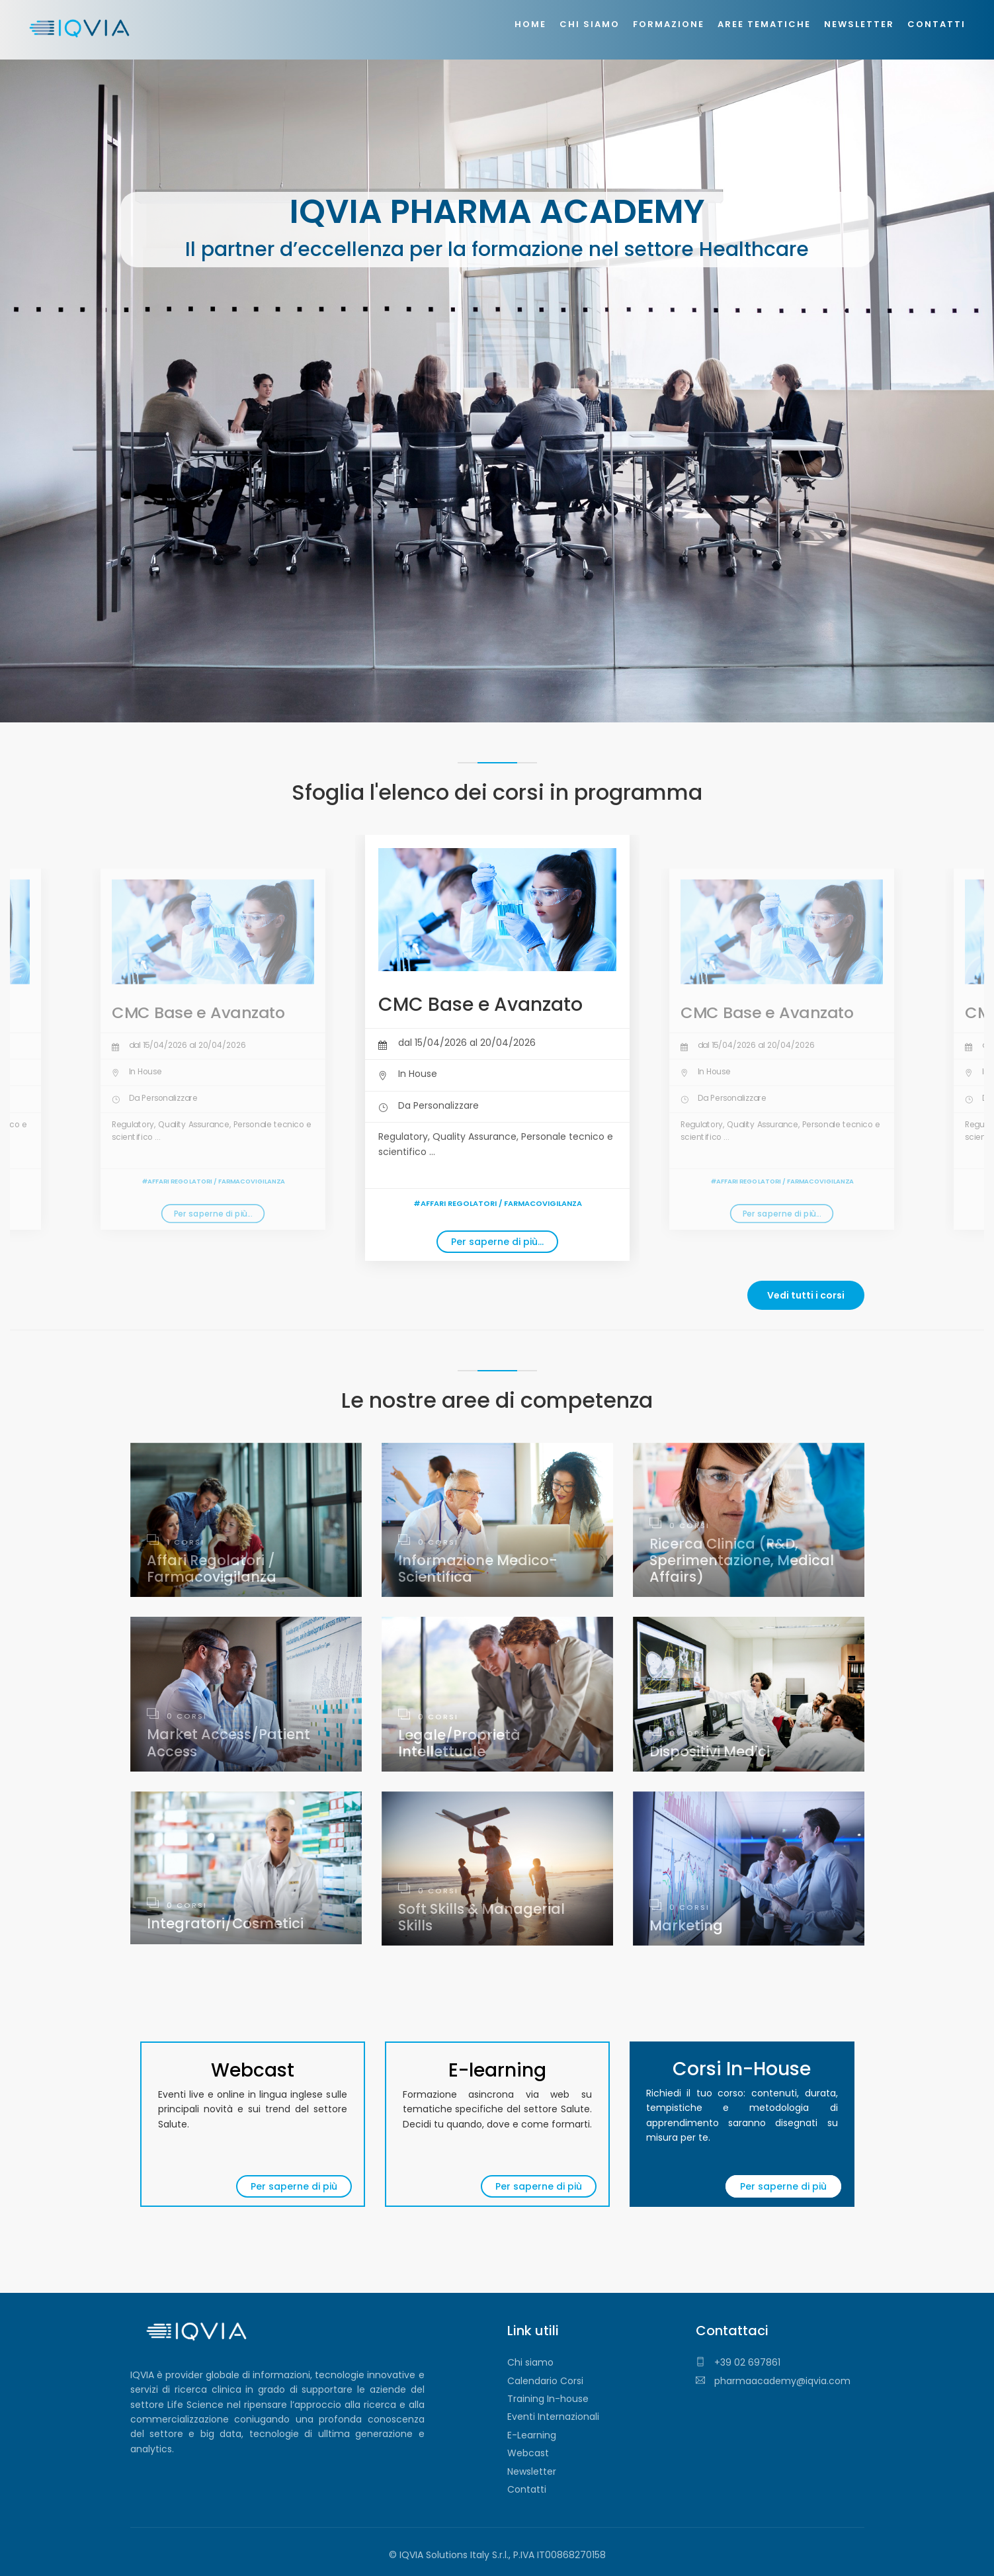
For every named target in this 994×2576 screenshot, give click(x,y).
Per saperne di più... (213, 1213)
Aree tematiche (764, 24)
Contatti (526, 2489)
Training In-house (548, 2398)
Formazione (668, 24)
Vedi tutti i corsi (806, 1295)
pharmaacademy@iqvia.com (773, 2380)
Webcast (528, 2453)
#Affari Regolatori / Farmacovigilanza (213, 1181)
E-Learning (531, 2435)
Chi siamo (530, 2362)
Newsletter (531, 2471)
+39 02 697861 (738, 2362)
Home (530, 24)
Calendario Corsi (545, 2380)
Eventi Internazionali (553, 2416)
